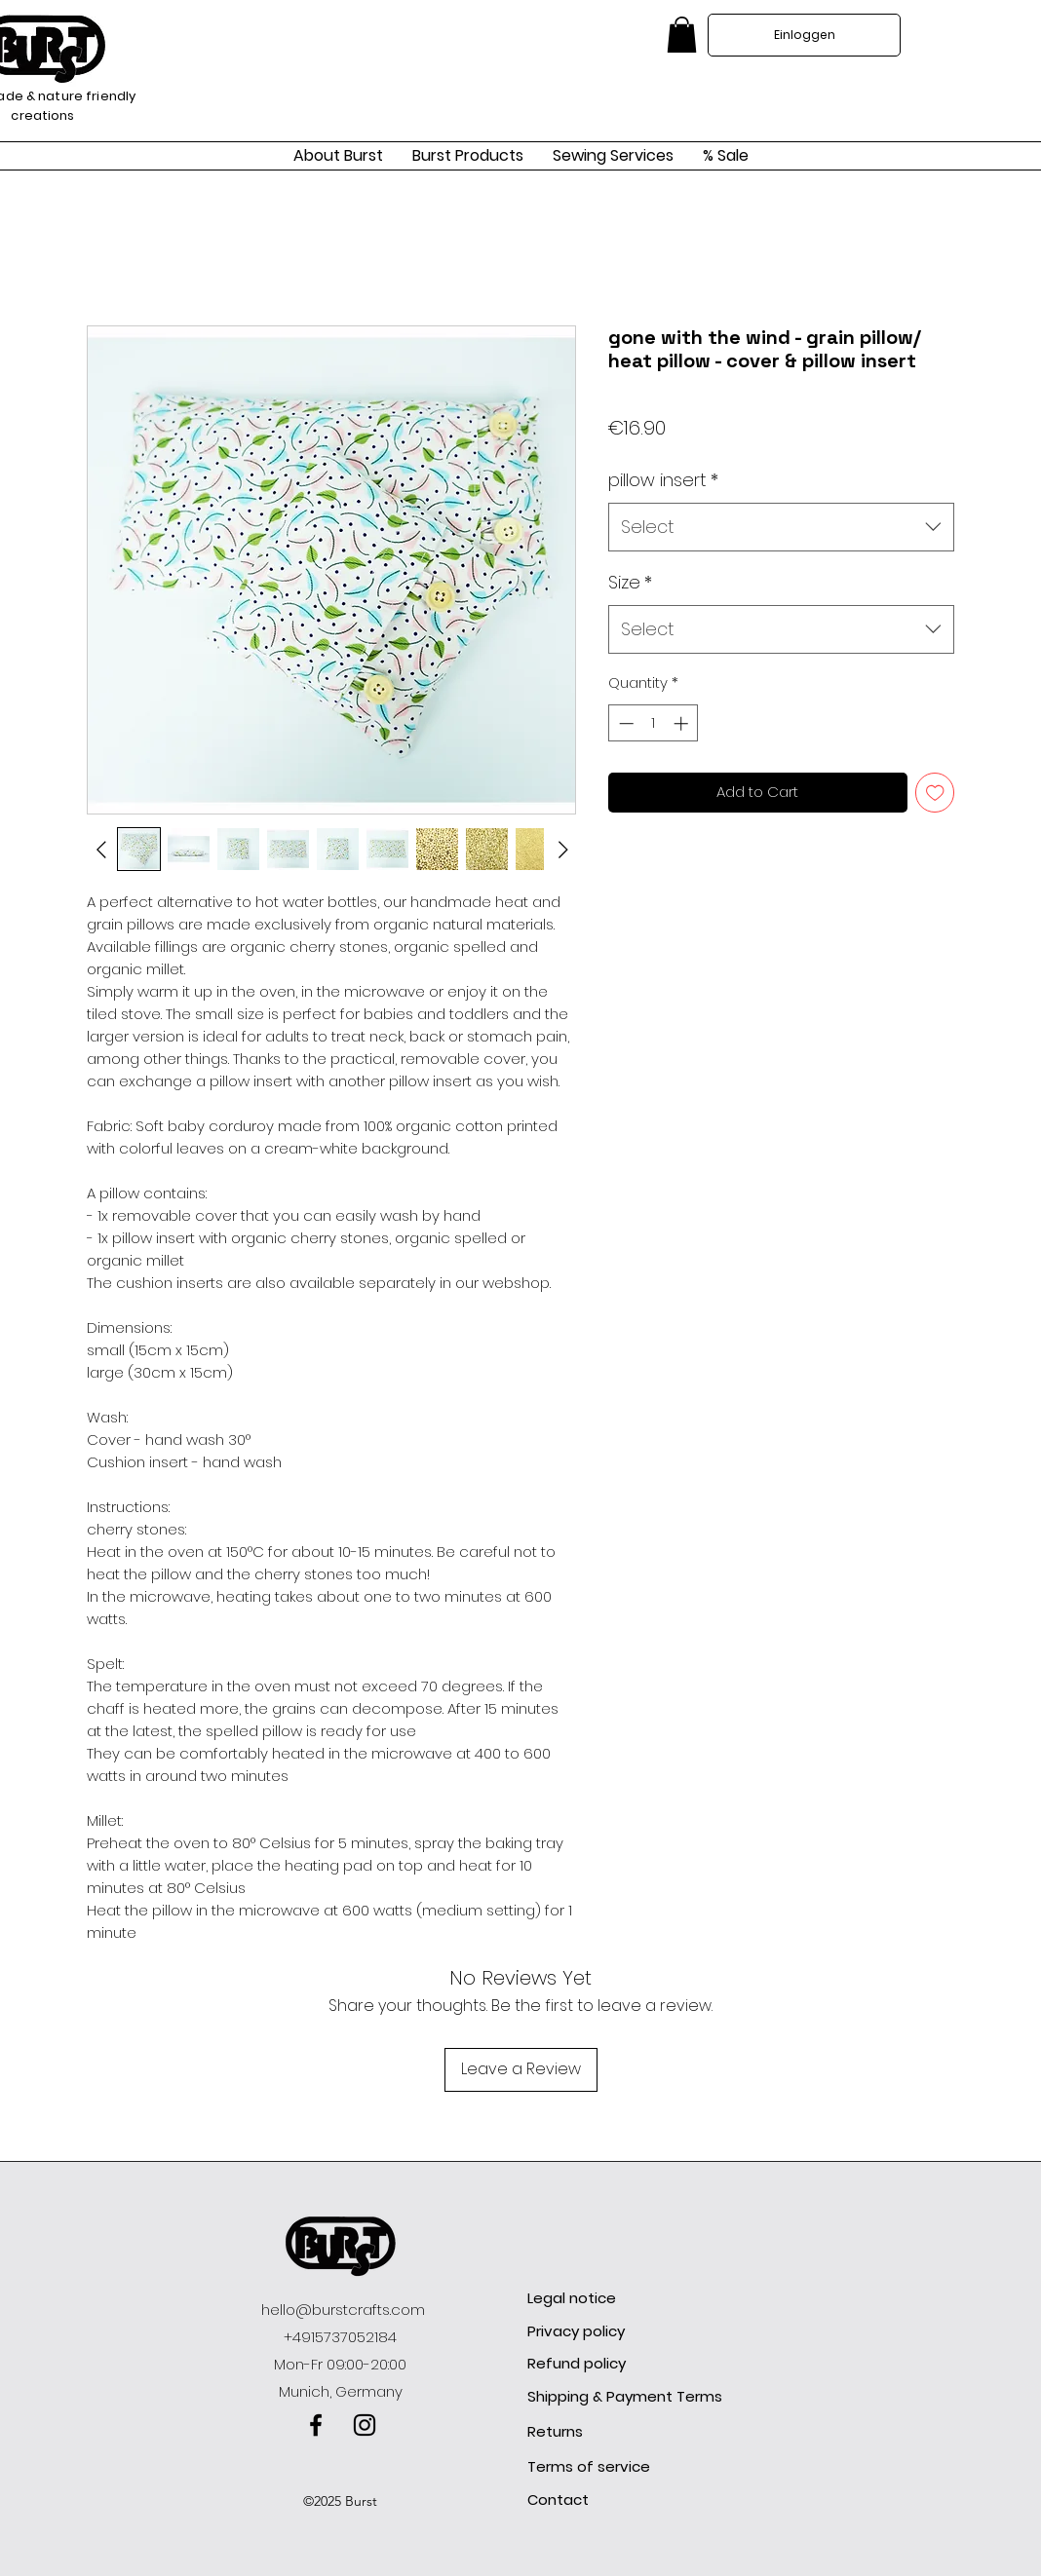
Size (630, 582)
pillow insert (663, 480)
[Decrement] (624, 723)
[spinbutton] (653, 723)
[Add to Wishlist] (935, 793)
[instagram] (364, 2425)
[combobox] (781, 527)
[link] (682, 35)
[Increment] (683, 723)
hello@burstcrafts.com (343, 2309)
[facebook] (315, 2425)
